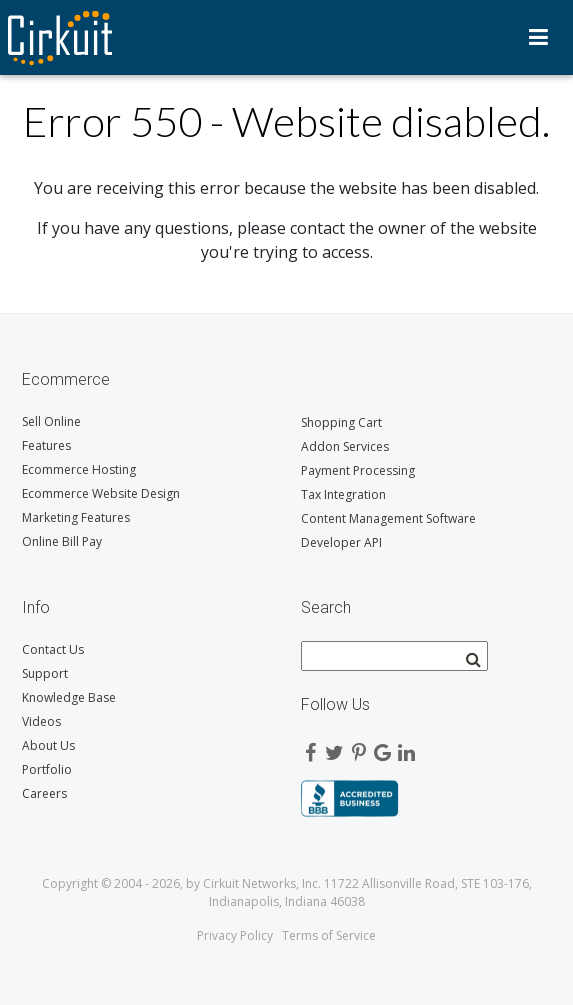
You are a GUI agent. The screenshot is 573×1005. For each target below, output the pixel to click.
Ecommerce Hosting (79, 469)
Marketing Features (76, 517)
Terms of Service (329, 935)
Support (45, 673)
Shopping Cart (341, 422)
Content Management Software (388, 518)
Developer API (341, 542)
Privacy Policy (235, 935)
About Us (48, 745)
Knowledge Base (69, 697)
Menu (538, 37)
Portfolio (47, 769)
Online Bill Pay (62, 541)
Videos (41, 721)
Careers (44, 793)
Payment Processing (358, 470)
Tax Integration (343, 494)
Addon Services (345, 446)
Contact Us (53, 649)
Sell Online (51, 421)
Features (46, 445)
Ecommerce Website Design (101, 493)
